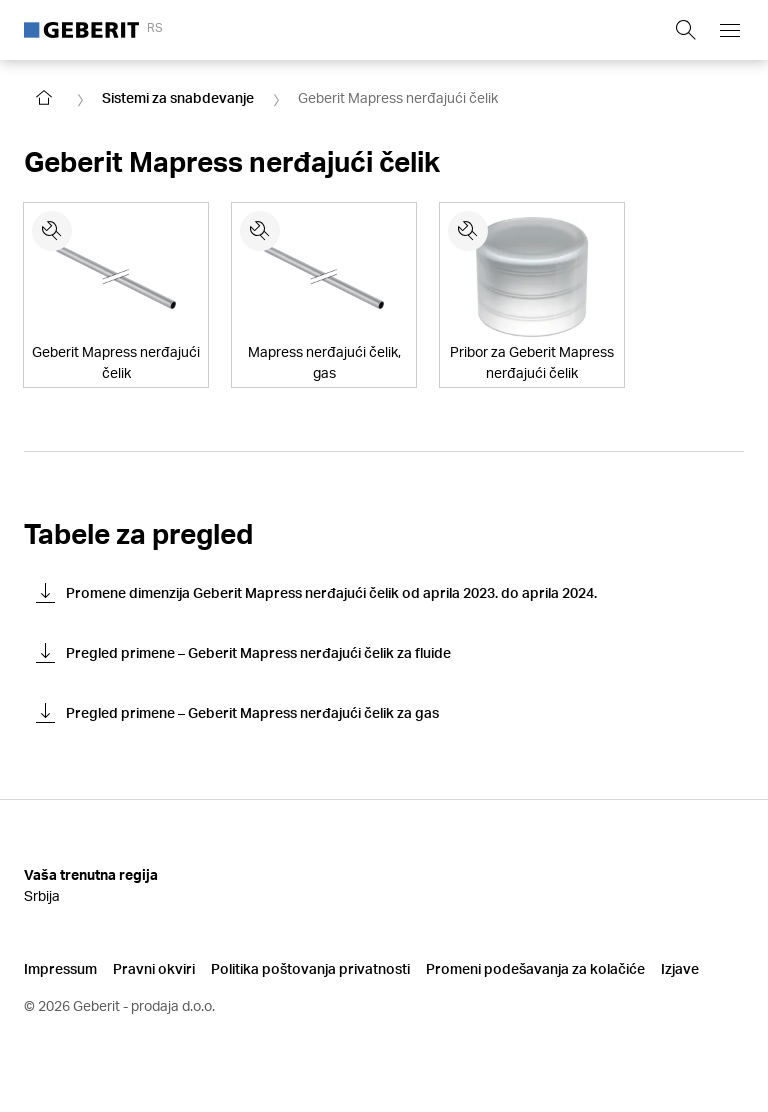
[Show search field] (686, 30)
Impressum (60, 968)
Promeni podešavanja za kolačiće (535, 968)
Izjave (680, 968)
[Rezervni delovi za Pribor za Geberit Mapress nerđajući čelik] (468, 231)
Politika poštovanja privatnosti (310, 968)
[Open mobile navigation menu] (730, 30)
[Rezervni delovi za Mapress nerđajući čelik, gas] (260, 231)
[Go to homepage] (44, 98)
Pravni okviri (154, 968)
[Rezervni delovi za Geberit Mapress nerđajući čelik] (52, 231)
